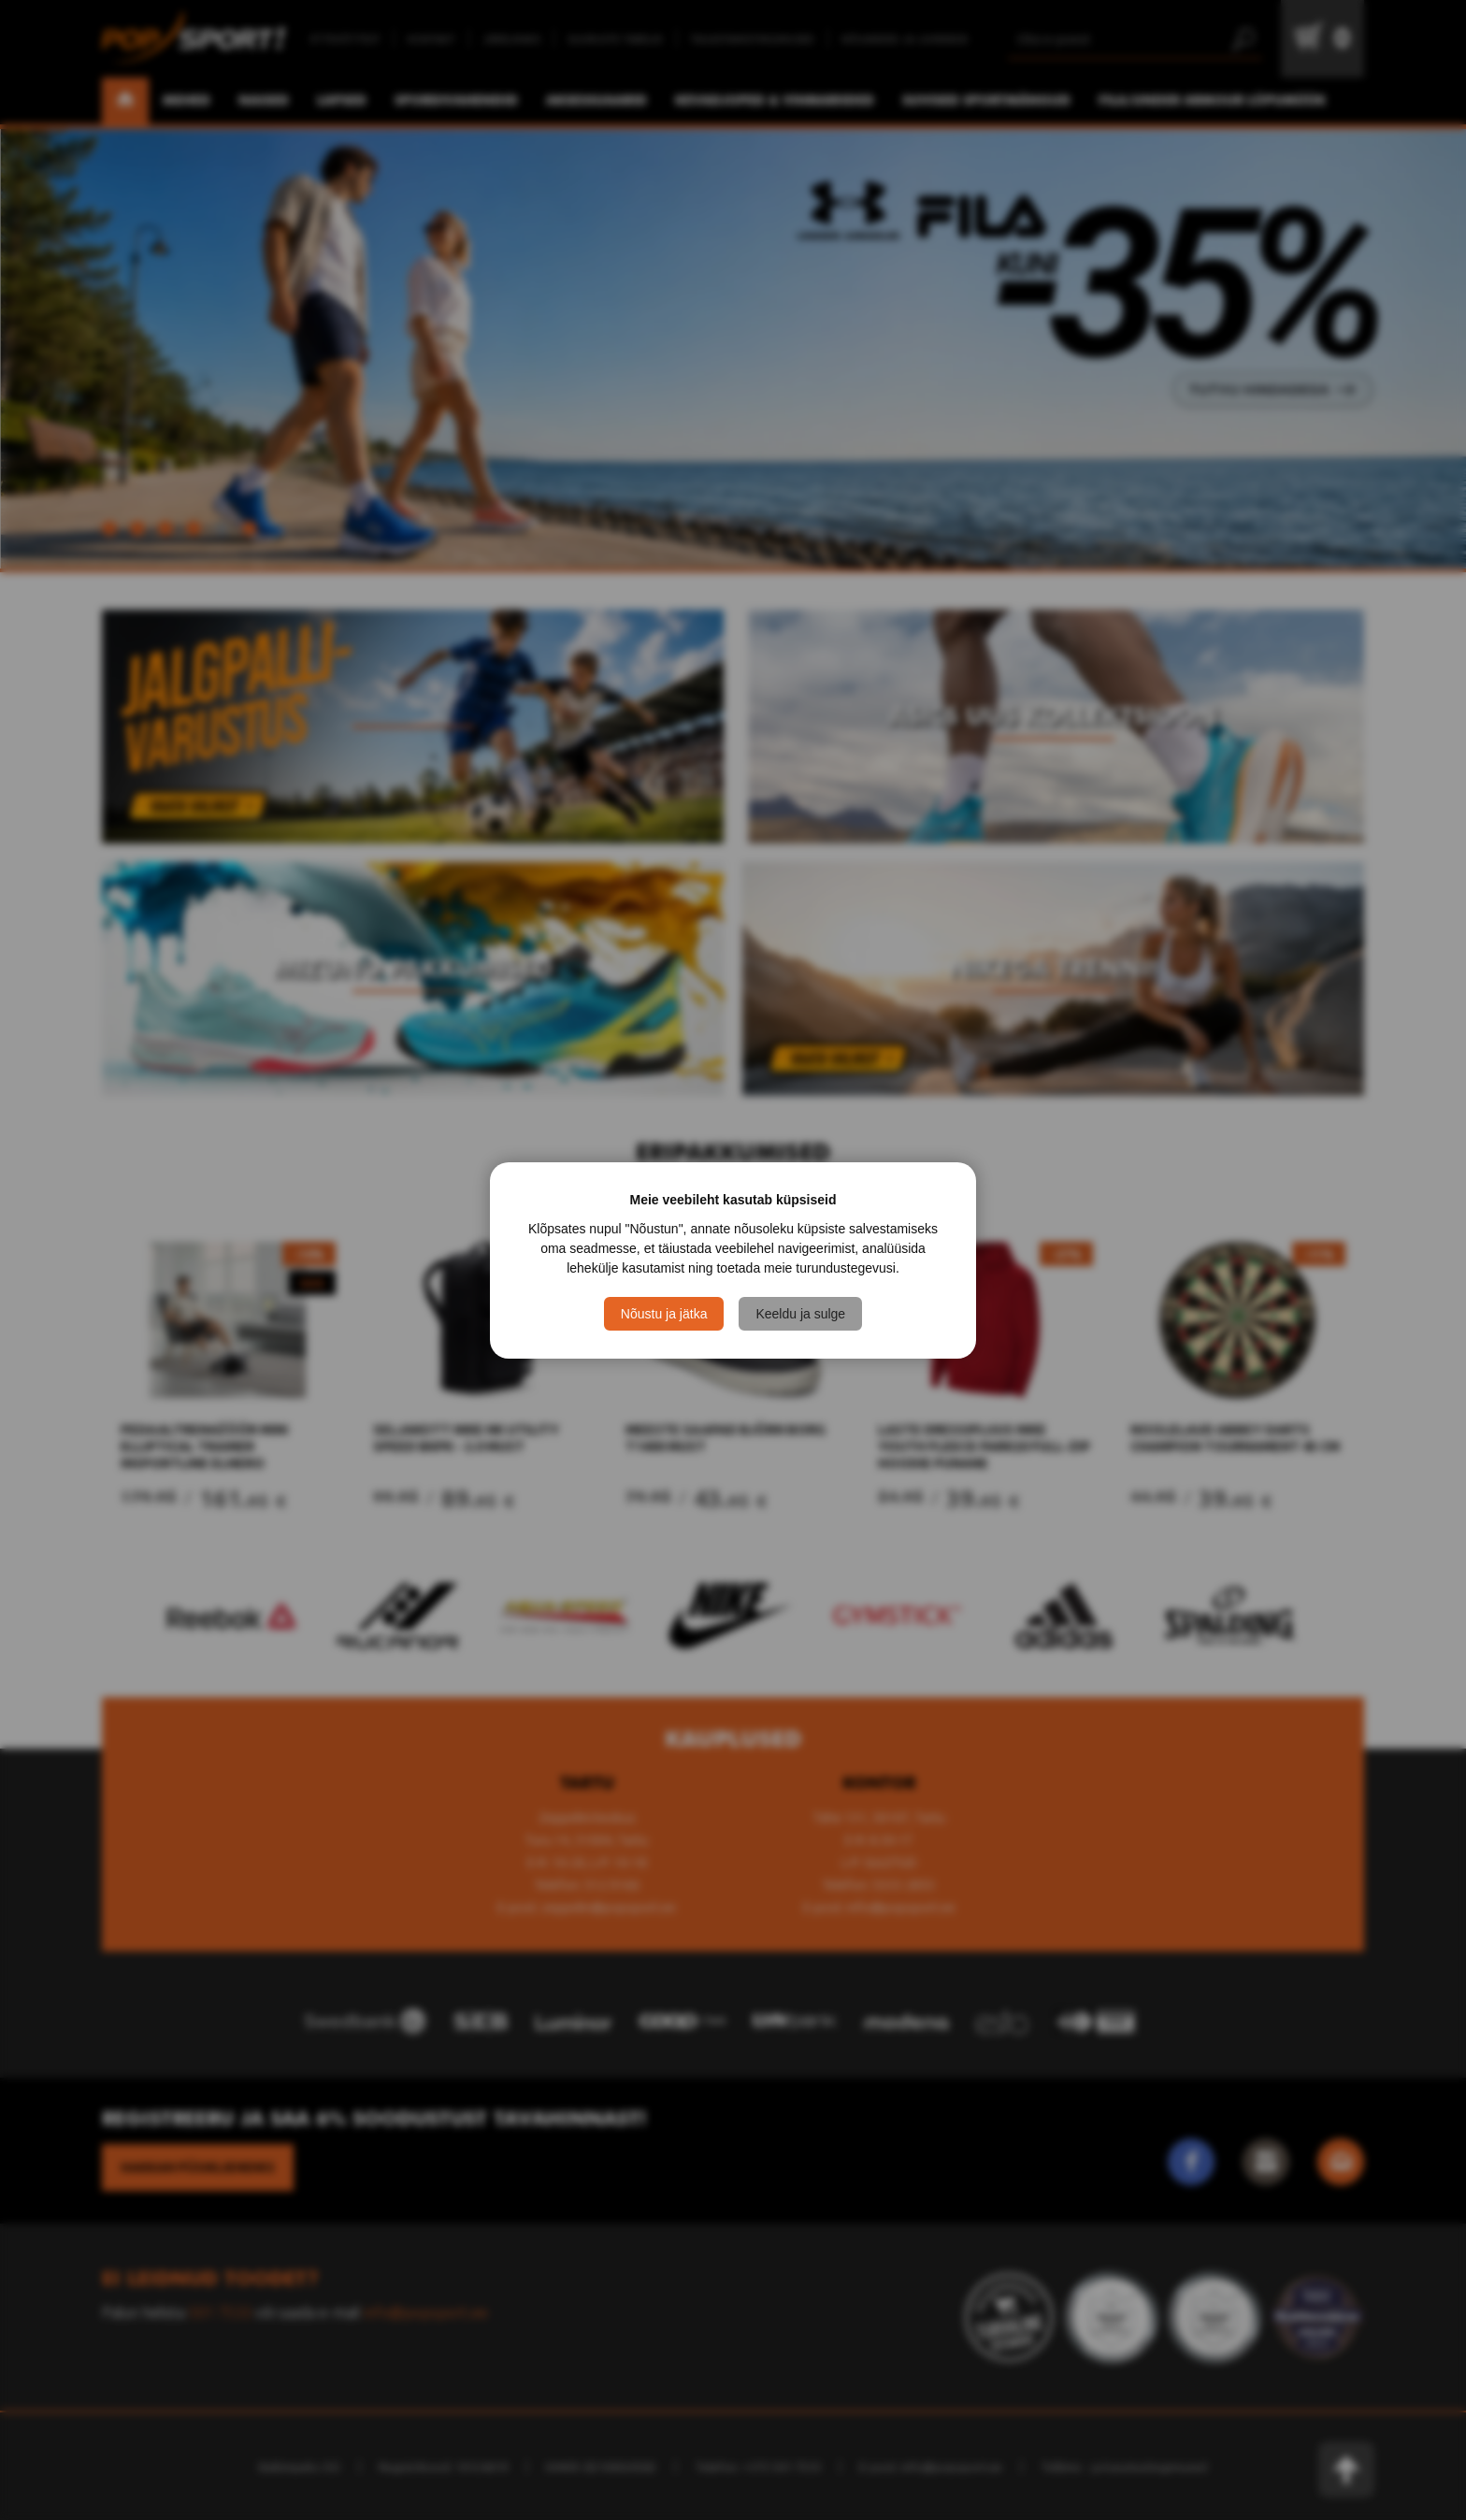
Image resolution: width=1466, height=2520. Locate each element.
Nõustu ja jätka (664, 1313)
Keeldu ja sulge (800, 1313)
